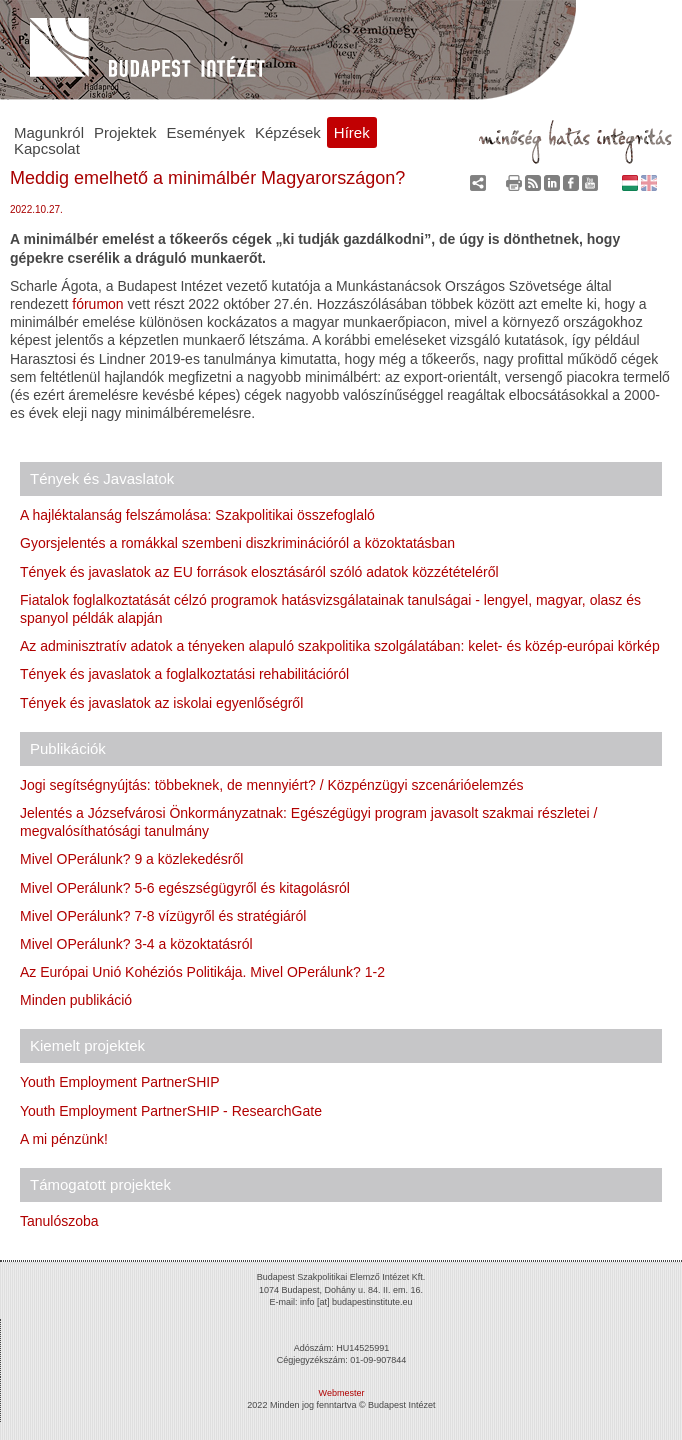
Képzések (288, 132)
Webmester (342, 1393)
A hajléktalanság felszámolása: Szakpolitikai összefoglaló (197, 515)
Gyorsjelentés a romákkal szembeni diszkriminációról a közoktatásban (237, 543)
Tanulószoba (59, 1221)
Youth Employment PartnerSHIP (119, 1082)
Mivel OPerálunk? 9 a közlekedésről (131, 859)
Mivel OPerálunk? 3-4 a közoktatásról (136, 944)
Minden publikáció (76, 1000)
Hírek (352, 132)
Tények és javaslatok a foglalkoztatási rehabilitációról (184, 674)
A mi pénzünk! (64, 1139)
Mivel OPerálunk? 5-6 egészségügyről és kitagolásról (185, 888)
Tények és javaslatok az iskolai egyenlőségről (161, 703)
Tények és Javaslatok (102, 478)
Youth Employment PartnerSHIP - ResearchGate (171, 1111)
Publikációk (68, 748)
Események (206, 132)
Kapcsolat (47, 148)
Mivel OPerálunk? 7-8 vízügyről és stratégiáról (163, 916)
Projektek (125, 132)
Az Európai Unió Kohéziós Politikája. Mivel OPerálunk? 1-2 (202, 972)
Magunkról (49, 132)
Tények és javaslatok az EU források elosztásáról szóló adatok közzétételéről (259, 572)
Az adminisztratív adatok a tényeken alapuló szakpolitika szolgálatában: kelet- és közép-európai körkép (340, 646)
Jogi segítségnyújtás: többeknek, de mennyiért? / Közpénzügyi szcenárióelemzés (272, 785)
